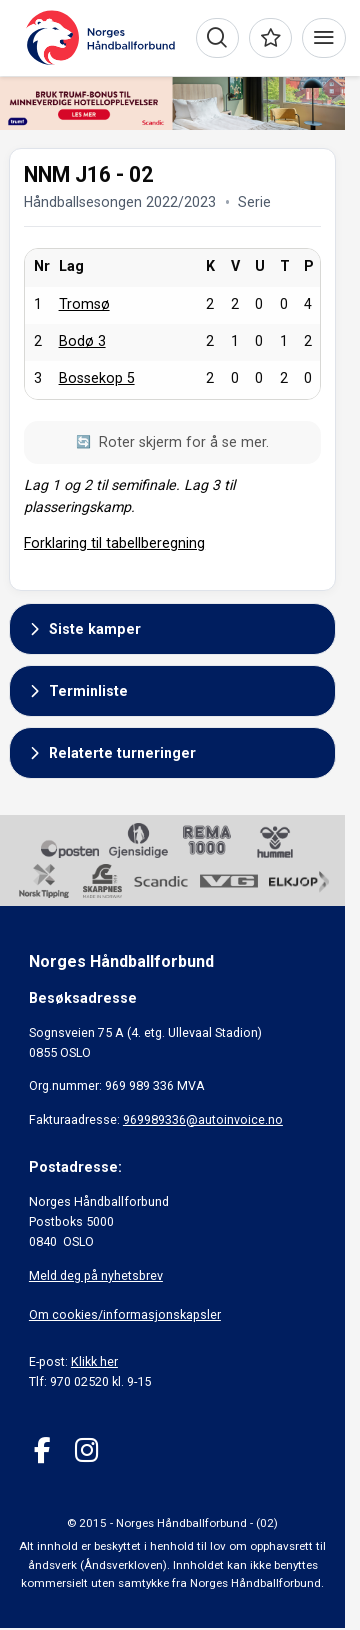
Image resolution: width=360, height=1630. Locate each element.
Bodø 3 (82, 341)
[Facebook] (42, 1450)
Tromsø (84, 304)
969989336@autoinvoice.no (203, 1119)
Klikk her (94, 1361)
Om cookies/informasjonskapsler (125, 1314)
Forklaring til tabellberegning (114, 543)
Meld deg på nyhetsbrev (96, 1275)
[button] (172, 629)
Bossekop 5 (97, 378)
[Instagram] (86, 1450)
